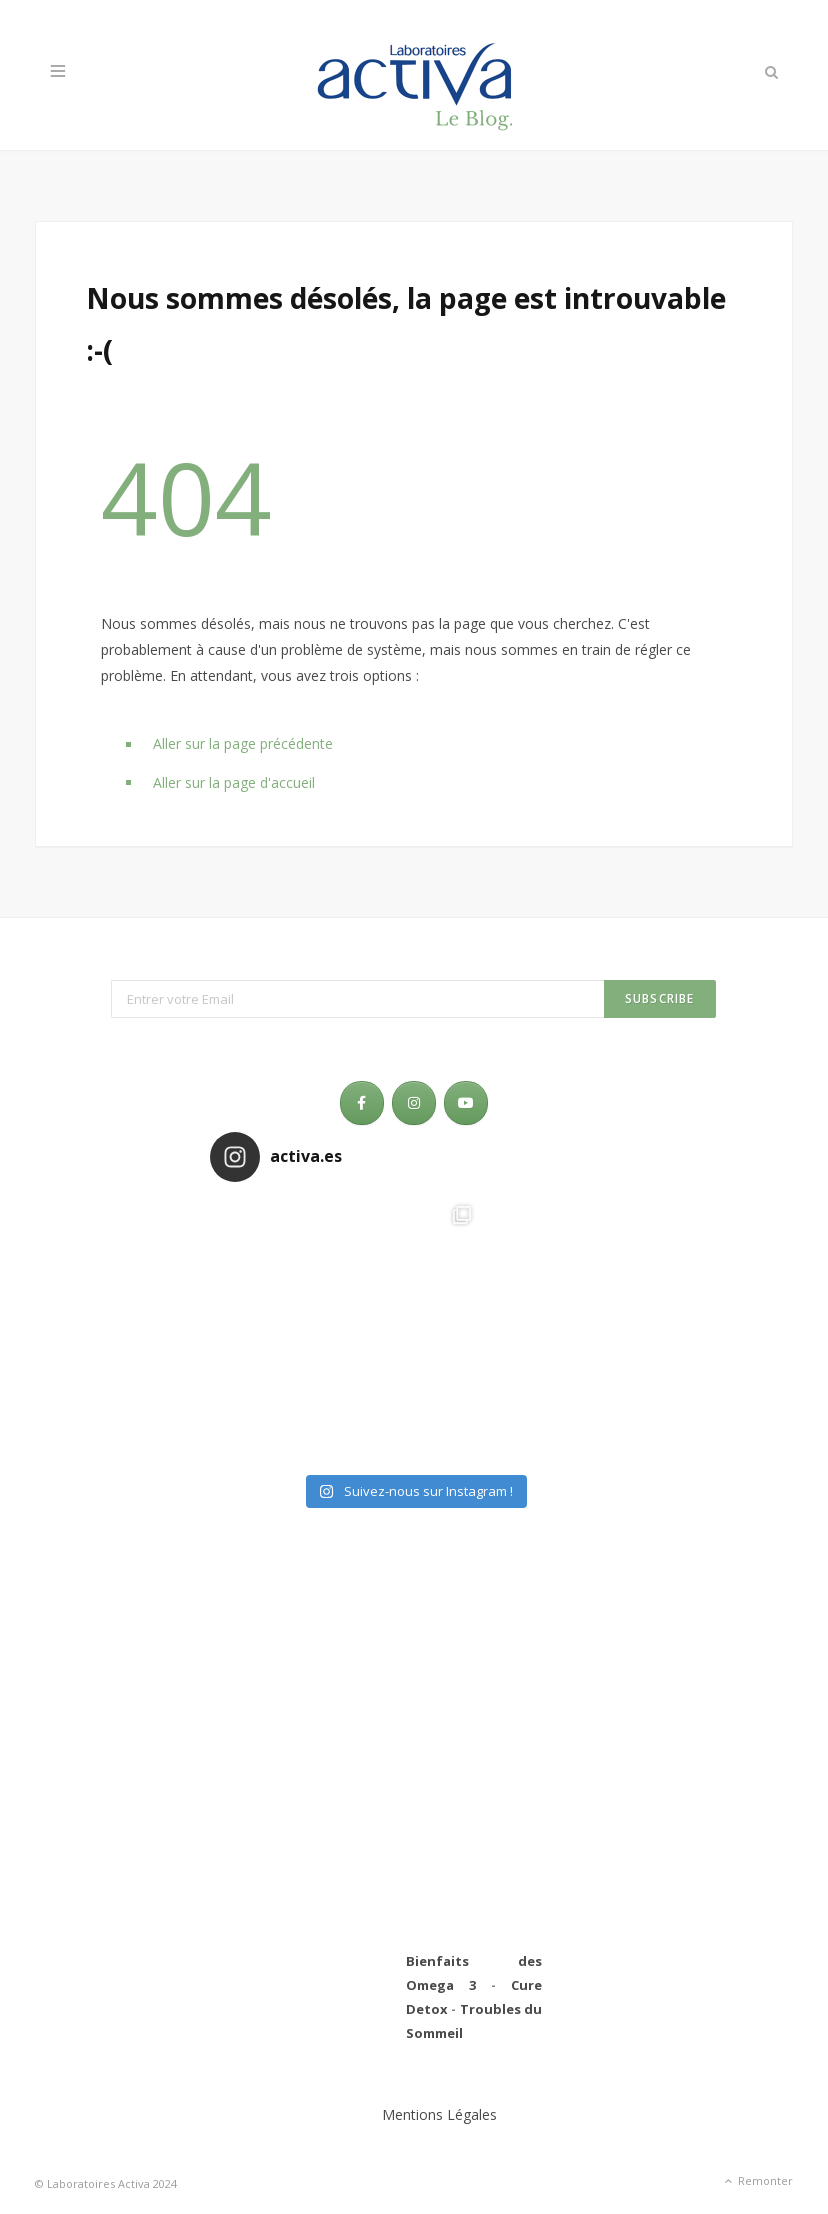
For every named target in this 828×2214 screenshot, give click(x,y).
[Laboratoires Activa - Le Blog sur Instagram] (414, 1103)
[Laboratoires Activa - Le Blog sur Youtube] (466, 1103)
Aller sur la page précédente (243, 743)
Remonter (757, 2182)
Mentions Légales (439, 2114)
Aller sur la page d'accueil (234, 782)
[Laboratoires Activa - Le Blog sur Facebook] (362, 1103)
